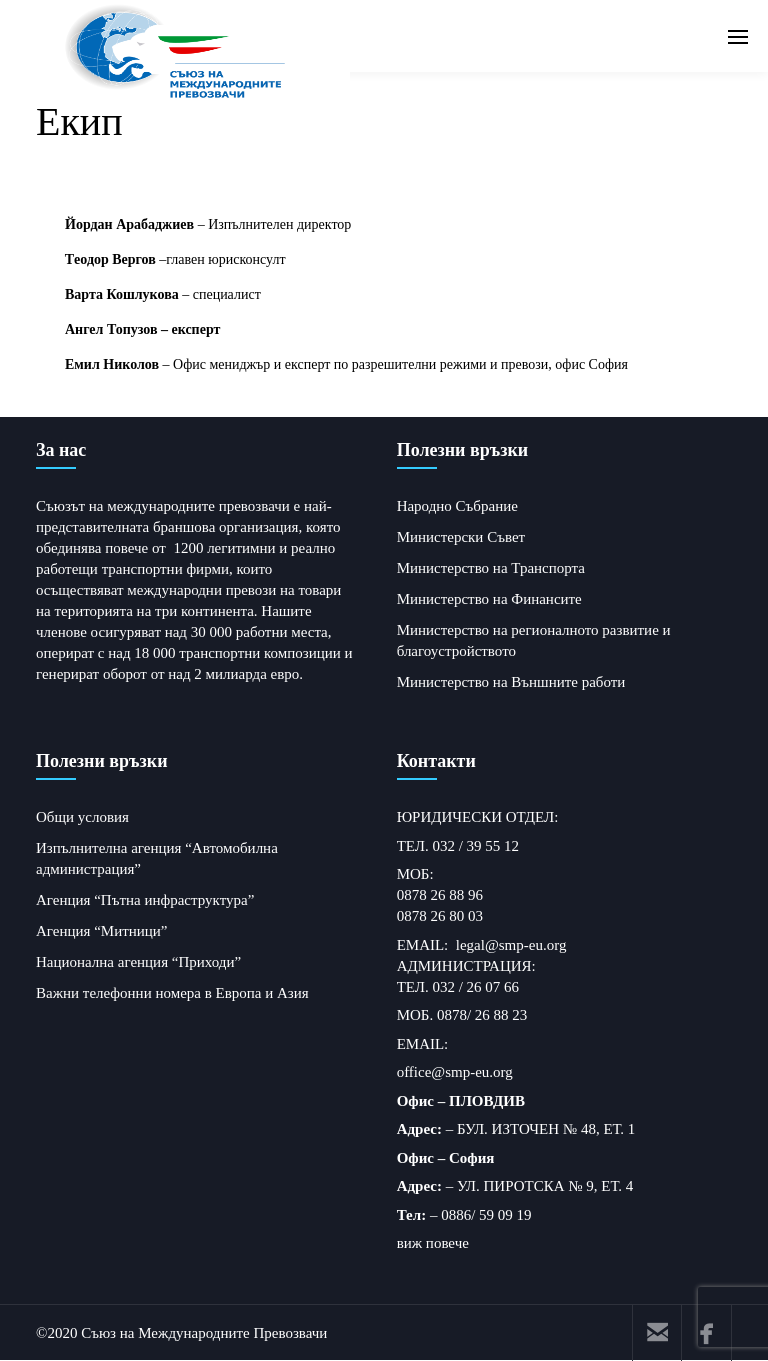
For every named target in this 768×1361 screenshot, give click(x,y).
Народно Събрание (457, 506)
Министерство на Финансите (489, 599)
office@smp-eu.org (455, 1072)
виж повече (433, 1243)
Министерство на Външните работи (511, 682)
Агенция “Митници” (102, 931)
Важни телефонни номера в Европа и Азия (172, 993)
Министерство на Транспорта (491, 568)
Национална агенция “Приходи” (138, 962)
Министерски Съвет (461, 537)
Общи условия (82, 817)
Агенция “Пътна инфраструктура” (145, 900)
